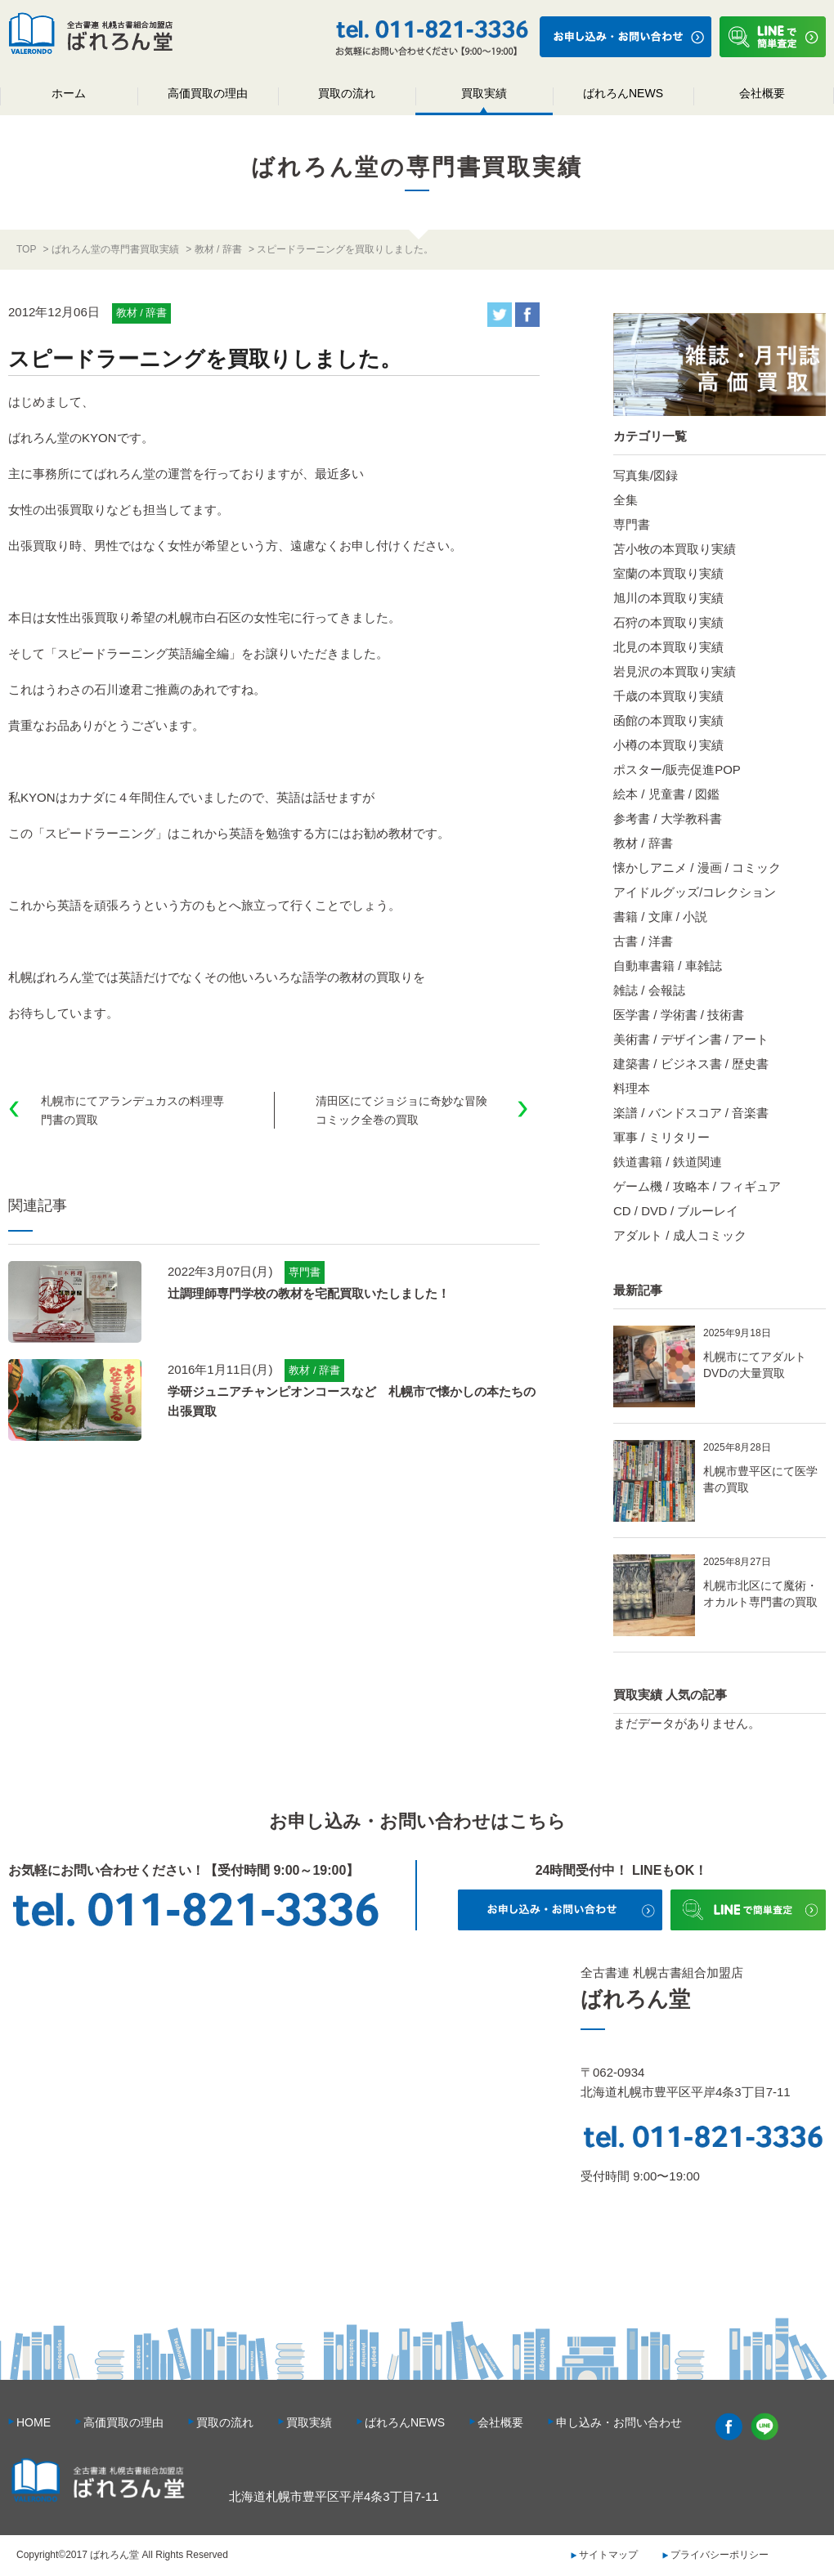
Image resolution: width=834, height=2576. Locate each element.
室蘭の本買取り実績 (668, 573)
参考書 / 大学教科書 (667, 818)
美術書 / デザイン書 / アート (691, 1039)
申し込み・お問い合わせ (619, 2422)
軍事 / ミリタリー (661, 1137)
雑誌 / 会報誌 (649, 990)
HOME (33, 2422)
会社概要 (762, 93)
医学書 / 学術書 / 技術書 (678, 1015)
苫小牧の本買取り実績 (674, 549)
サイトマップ (608, 2554)
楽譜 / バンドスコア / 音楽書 (691, 1113)
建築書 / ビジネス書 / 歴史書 (691, 1064)
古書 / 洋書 (643, 941)
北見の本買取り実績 (668, 647)
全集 (625, 500)
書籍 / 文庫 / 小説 (660, 917)
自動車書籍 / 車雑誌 (667, 966)
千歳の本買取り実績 (668, 696)
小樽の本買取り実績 (668, 745)
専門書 (631, 524)
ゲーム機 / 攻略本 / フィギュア (697, 1186)
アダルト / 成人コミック (680, 1235)
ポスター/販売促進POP (677, 769)
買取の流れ (346, 93)
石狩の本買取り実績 (668, 622)
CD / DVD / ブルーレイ (675, 1211)
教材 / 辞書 (643, 843)
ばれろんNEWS (623, 93)
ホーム (69, 93)
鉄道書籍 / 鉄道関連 (667, 1162)
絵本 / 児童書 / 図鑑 (666, 794)
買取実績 (484, 93)
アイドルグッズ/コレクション (694, 892)
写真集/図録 (645, 475)
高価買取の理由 (208, 93)
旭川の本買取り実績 (668, 598)
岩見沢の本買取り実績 (674, 671)
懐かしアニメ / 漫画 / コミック (697, 867)
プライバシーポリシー (719, 2554)
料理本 (631, 1088)
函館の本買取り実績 (668, 720)
